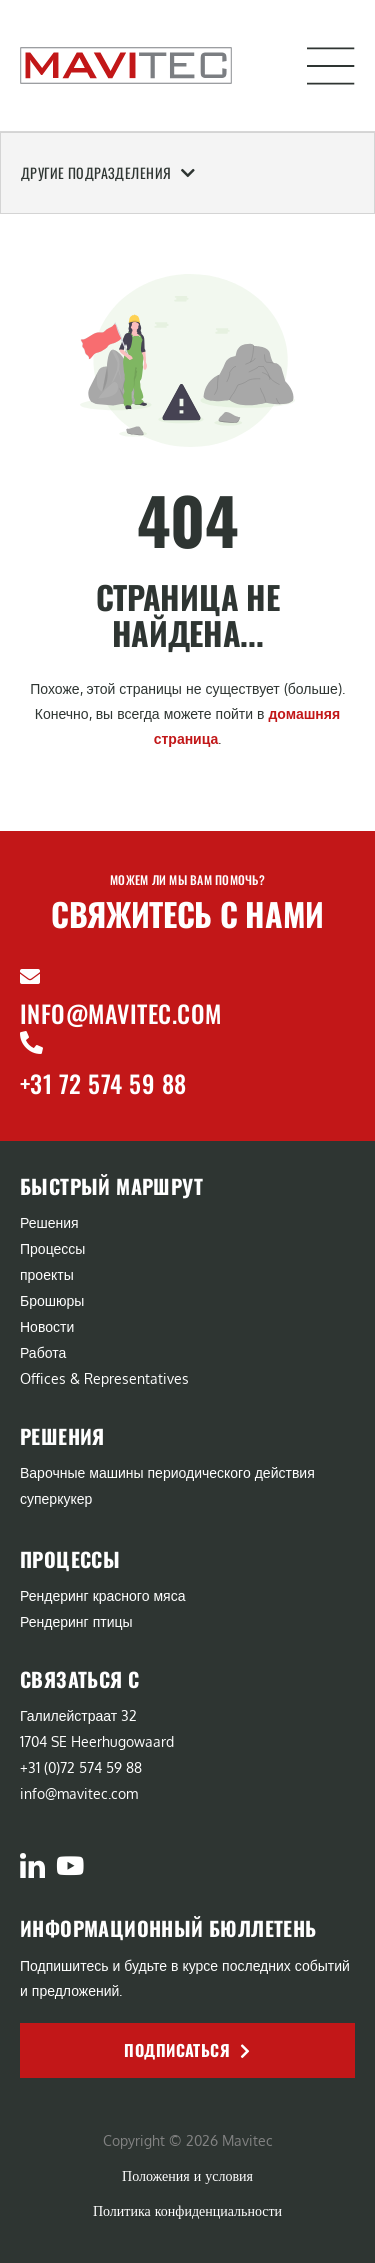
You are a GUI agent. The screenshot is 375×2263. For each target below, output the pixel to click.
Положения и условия (187, 2175)
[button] (331, 66)
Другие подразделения (108, 173)
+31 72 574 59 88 (103, 1083)
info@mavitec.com (121, 1013)
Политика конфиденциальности (187, 2210)
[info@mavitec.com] (30, 977)
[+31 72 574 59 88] (31, 1042)
